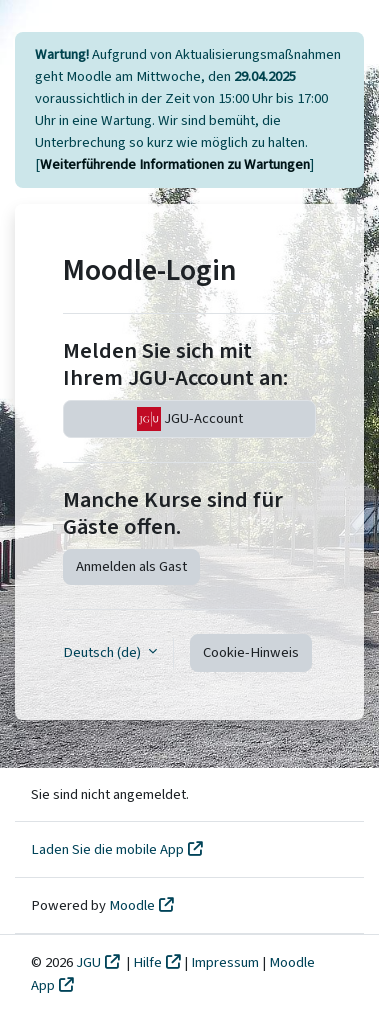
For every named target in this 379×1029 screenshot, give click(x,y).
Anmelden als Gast (131, 566)
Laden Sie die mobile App (107, 849)
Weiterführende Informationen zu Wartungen (175, 164)
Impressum (226, 962)
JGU (88, 962)
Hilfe (147, 962)
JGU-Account (190, 419)
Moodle (132, 905)
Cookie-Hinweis (251, 652)
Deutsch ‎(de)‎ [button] (103, 652)
